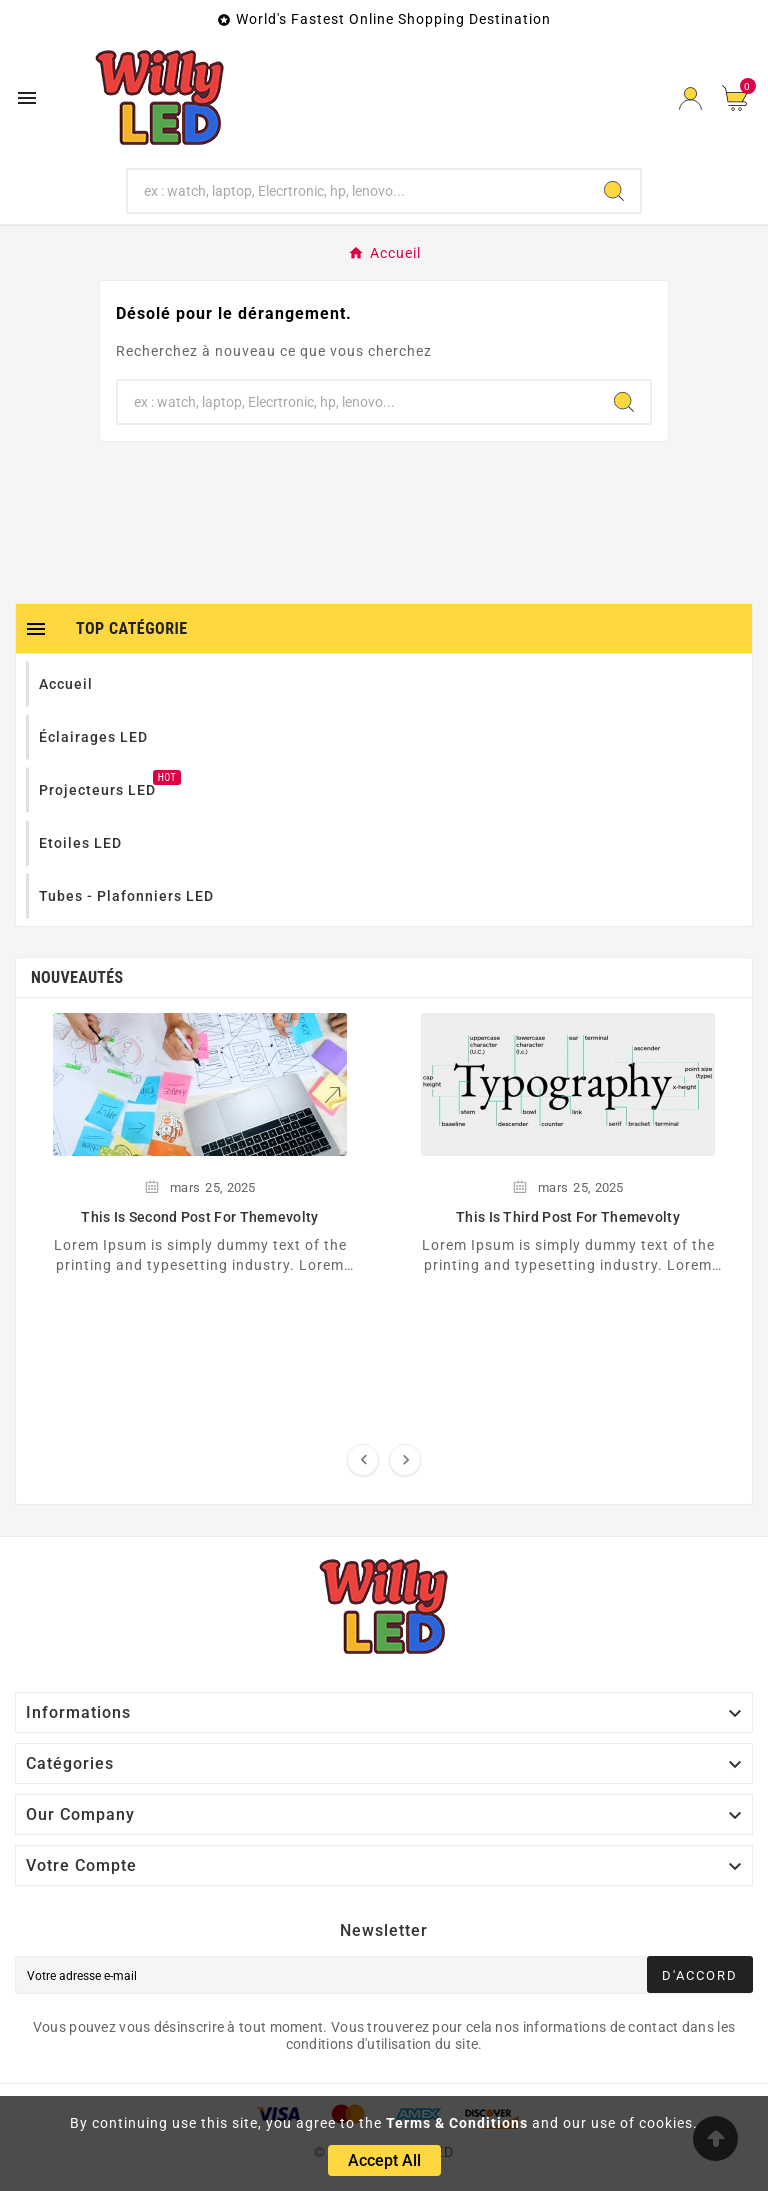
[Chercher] (358, 191)
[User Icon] (690, 98)
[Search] (614, 191)
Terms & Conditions (457, 2123)
